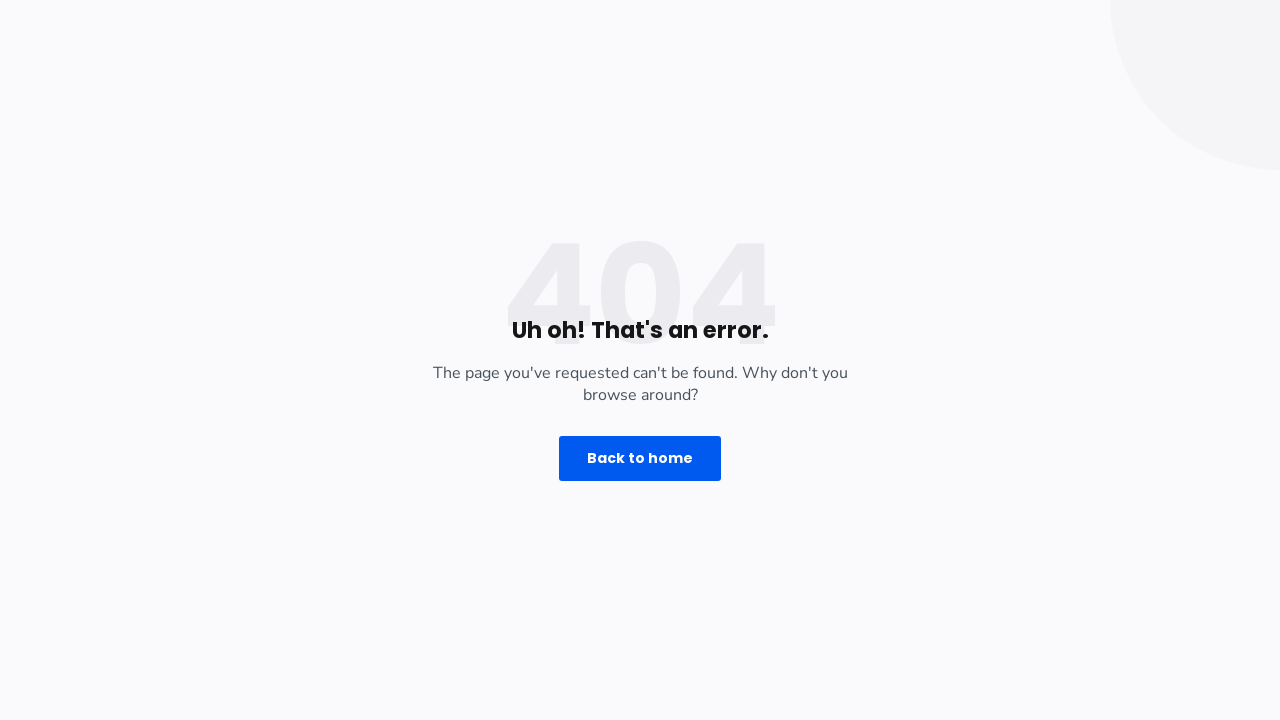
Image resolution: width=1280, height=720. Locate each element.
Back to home (640, 458)
